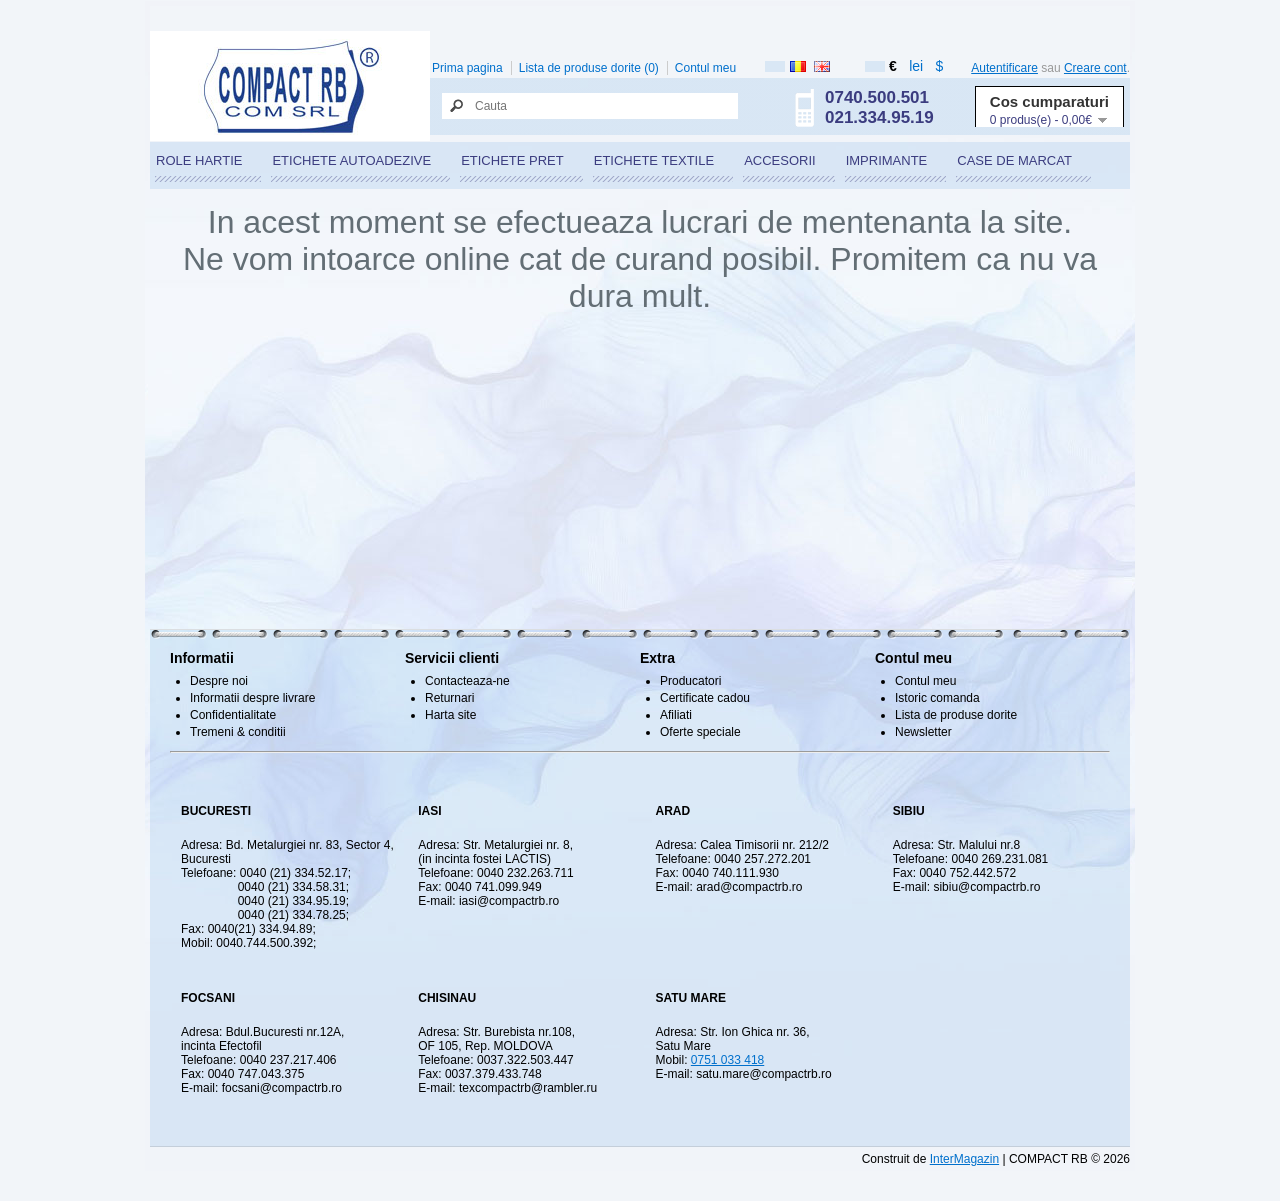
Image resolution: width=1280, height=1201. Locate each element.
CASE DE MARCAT (1014, 160)
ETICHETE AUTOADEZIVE (351, 160)
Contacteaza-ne (467, 681)
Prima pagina (467, 68)
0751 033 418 (727, 1060)
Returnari (449, 698)
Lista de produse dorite (956, 715)
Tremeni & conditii (238, 732)
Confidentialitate (233, 715)
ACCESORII (780, 160)
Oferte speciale (700, 732)
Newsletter (923, 732)
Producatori (690, 681)
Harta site (450, 715)
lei (916, 66)
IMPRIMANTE (887, 160)
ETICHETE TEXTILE (654, 160)
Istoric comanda (937, 698)
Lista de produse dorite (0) (589, 68)
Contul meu (705, 68)
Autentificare (1004, 68)
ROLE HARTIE (199, 160)
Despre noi (219, 681)
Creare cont (1095, 68)
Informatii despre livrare (252, 698)
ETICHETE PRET (512, 160)
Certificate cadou (705, 698)
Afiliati (676, 715)
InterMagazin (964, 1159)
